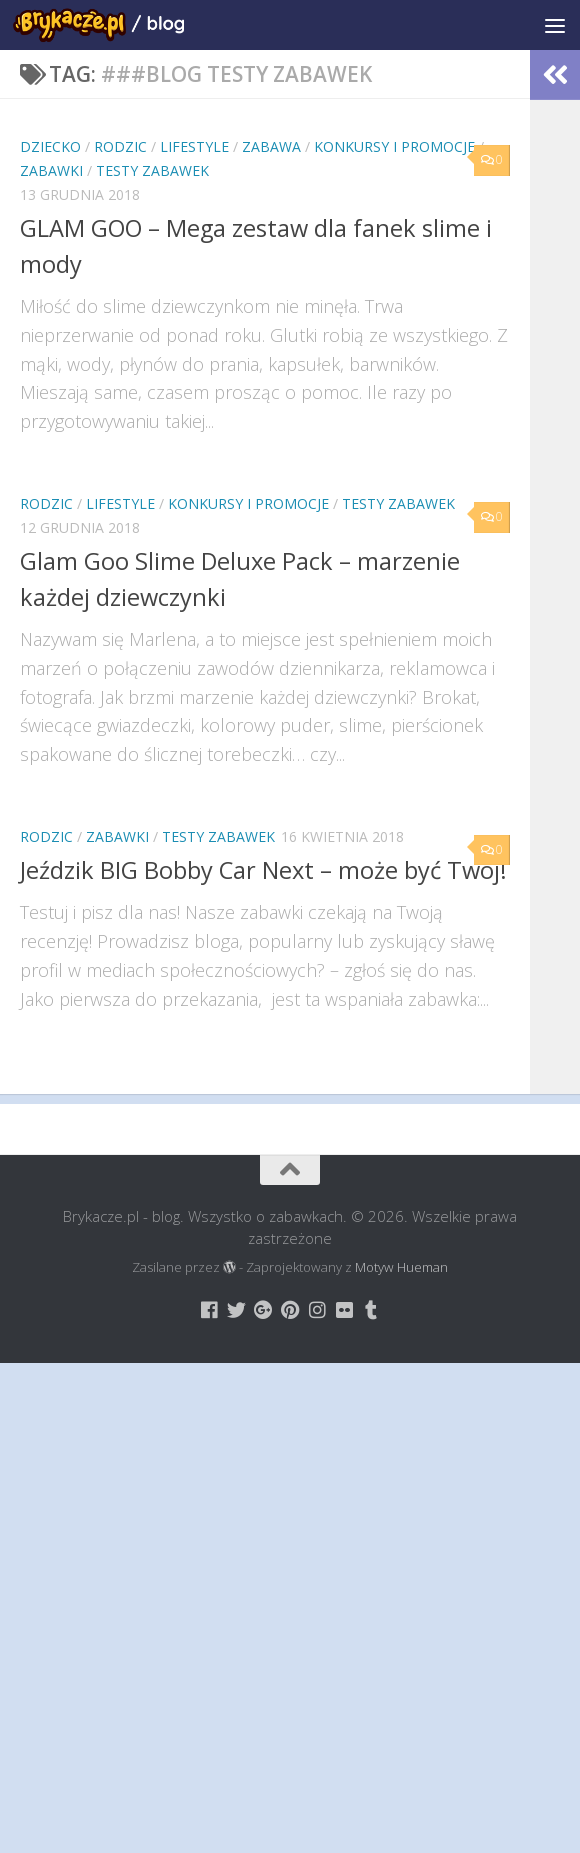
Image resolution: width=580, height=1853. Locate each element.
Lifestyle (194, 146)
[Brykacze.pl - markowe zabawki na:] (209, 1309)
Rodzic (120, 146)
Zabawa (271, 146)
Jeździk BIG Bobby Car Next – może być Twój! (263, 870)
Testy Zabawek (152, 170)
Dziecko (50, 146)
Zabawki (51, 170)
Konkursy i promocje (394, 146)
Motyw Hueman (401, 1267)
